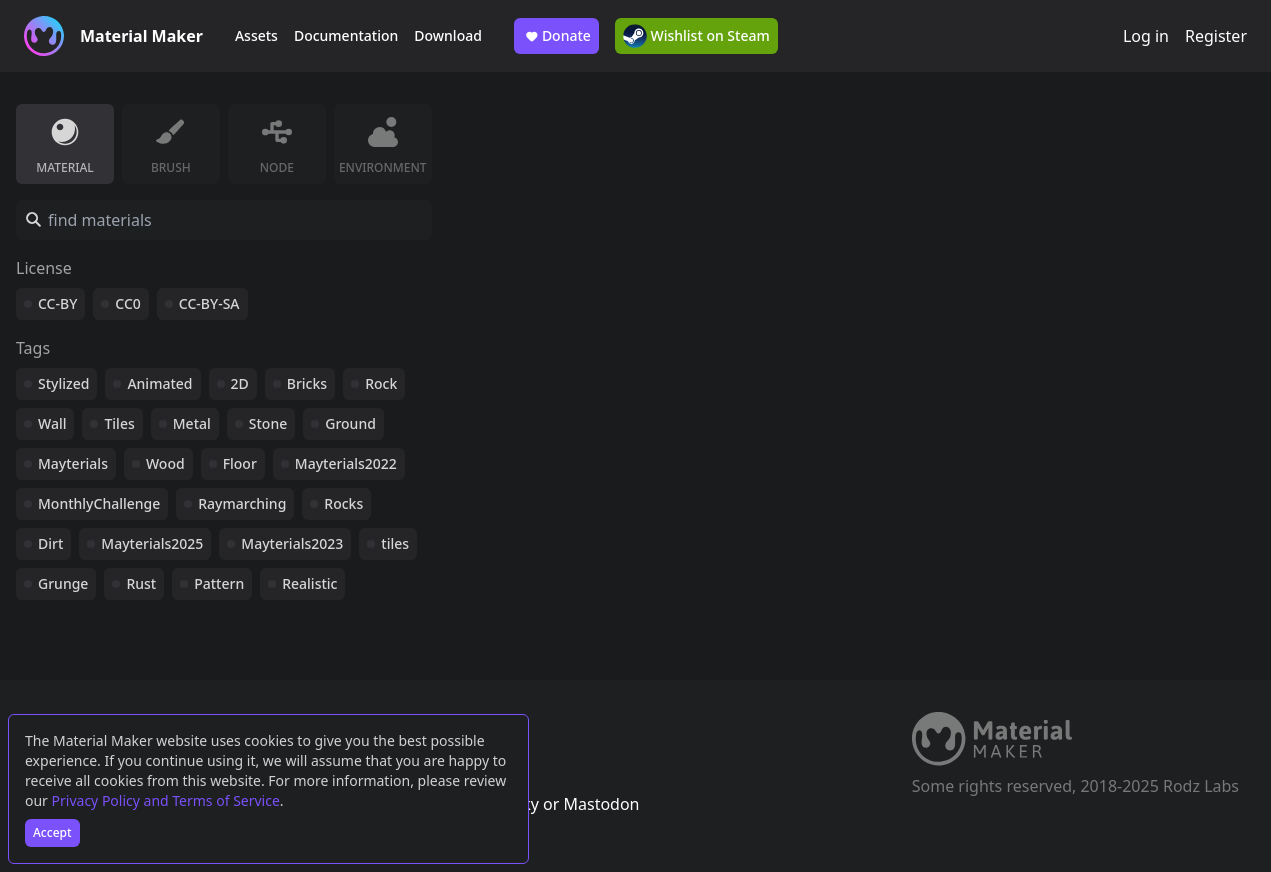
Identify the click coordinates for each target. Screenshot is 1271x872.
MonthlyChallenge (99, 503)
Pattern (219, 583)
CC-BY (57, 303)
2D (240, 383)
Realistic (309, 583)
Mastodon (601, 804)
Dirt (50, 543)
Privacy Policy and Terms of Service (166, 800)
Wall (52, 423)
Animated (159, 383)
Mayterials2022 (346, 463)
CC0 (128, 303)
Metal (192, 423)
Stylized (63, 383)
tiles (395, 543)
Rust (141, 583)
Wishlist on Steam (696, 36)
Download (448, 35)
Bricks (307, 383)
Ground (350, 423)
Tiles (119, 423)
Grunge (63, 583)
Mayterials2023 (292, 543)
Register (1216, 36)
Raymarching (242, 503)
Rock (381, 383)
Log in (1146, 36)
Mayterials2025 (152, 543)
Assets (256, 35)
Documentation (346, 35)
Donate (556, 36)
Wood (165, 463)
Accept (52, 832)
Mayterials (73, 463)
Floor (240, 463)
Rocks (343, 503)
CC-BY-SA (209, 303)
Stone (268, 423)
